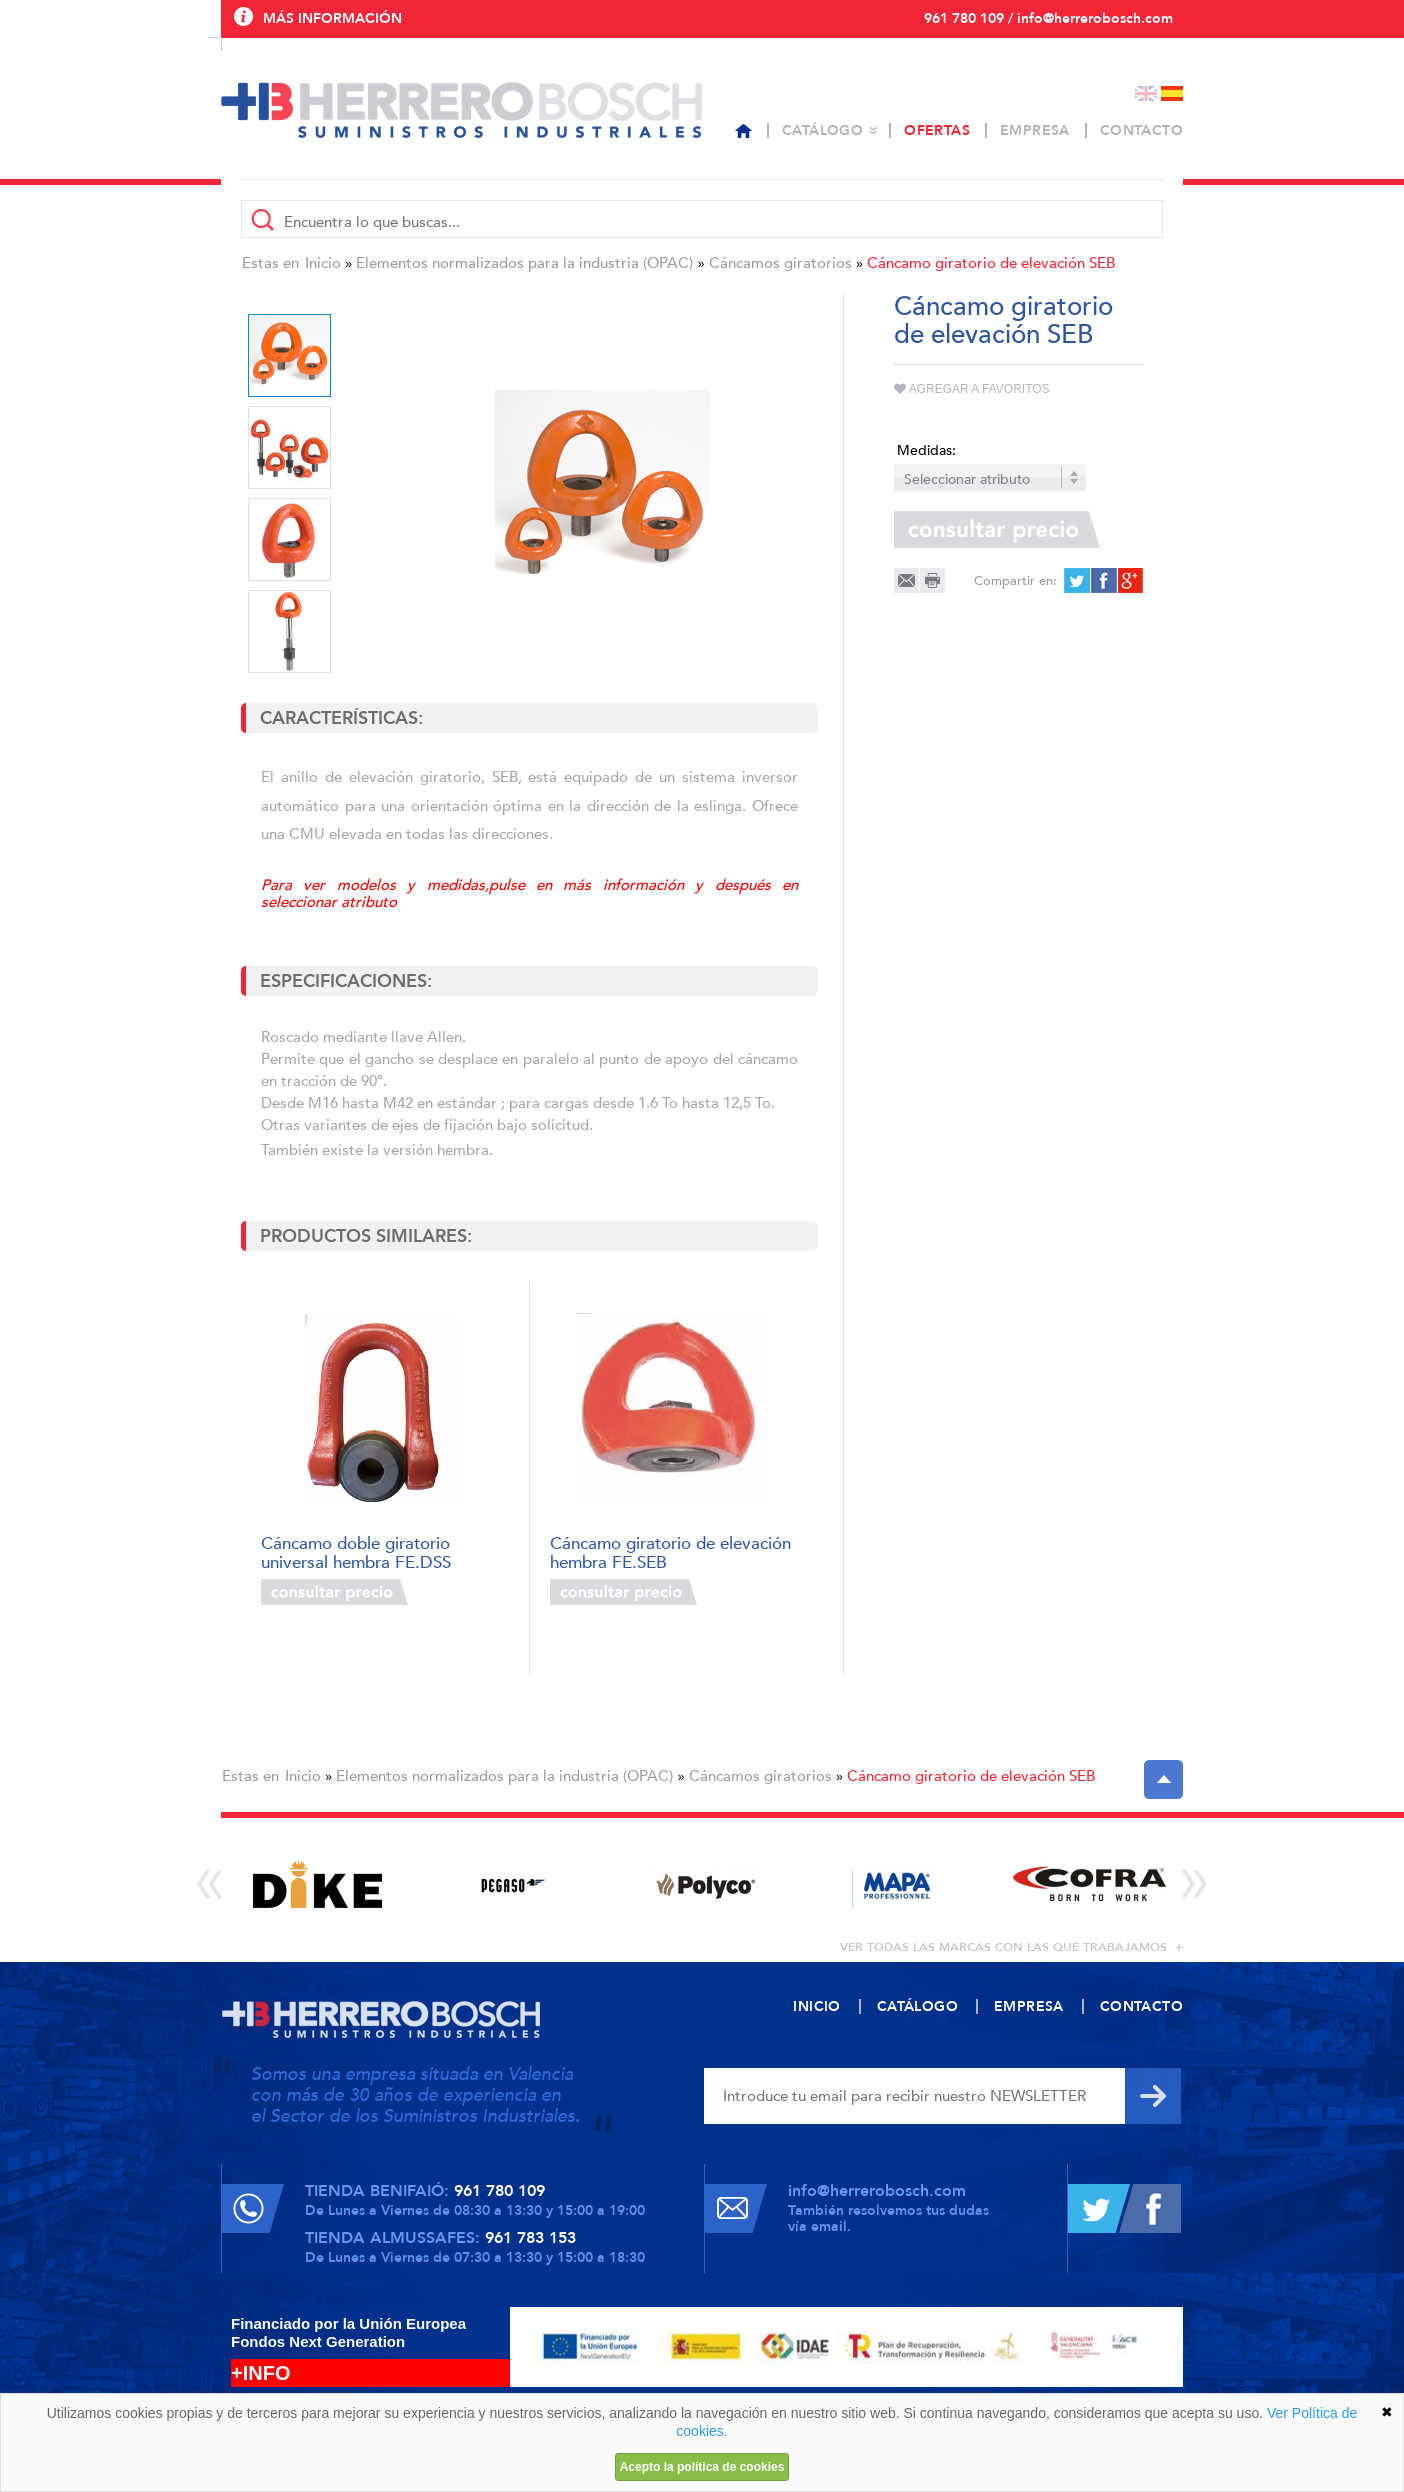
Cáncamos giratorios (780, 263)
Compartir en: (1015, 581)
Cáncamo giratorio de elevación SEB (991, 263)
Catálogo (822, 130)
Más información (332, 18)
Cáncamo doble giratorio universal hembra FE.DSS (356, 1551)
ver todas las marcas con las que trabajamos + (1011, 1947)
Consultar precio (334, 1592)
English (1146, 93)
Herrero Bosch (461, 110)
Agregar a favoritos (972, 389)
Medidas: (926, 450)
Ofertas (937, 130)
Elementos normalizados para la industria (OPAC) (524, 263)
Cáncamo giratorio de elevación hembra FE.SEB (670, 1551)
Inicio (323, 263)
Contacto (1141, 130)
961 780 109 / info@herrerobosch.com (1048, 18)
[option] (602, 498)
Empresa (1035, 130)
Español (1172, 93)
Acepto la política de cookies (702, 2467)
